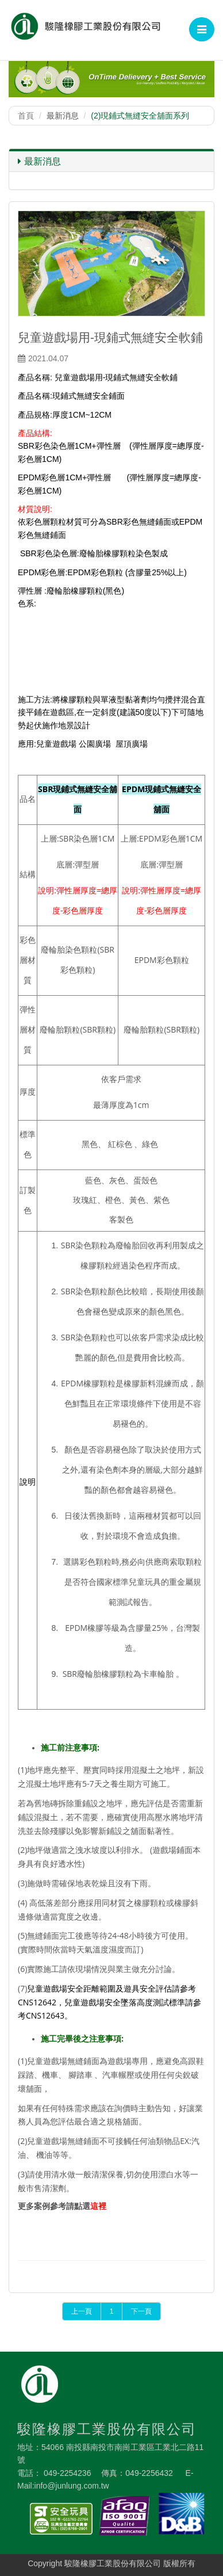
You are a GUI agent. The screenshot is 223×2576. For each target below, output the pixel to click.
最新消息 (39, 161)
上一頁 (81, 2311)
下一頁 (141, 2311)
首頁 (26, 115)
